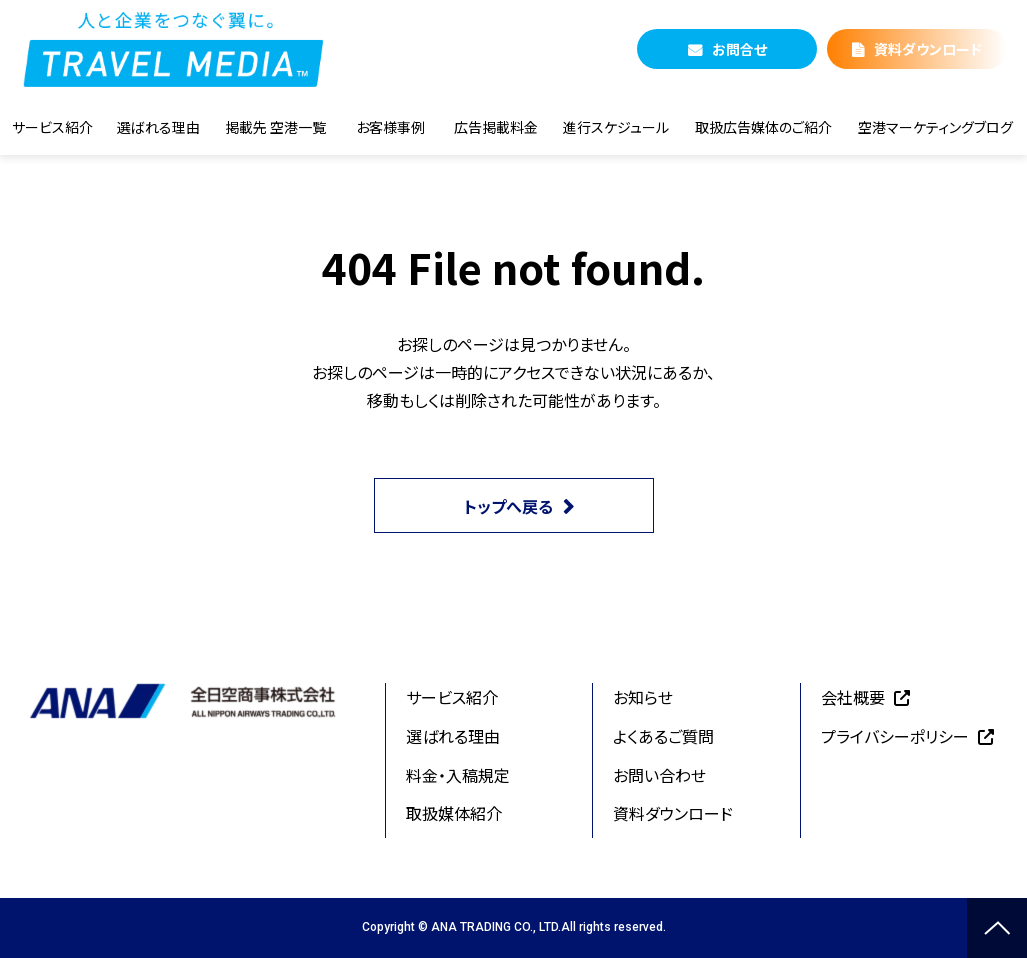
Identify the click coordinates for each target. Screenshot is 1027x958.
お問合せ (739, 49)
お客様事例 (390, 127)
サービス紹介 (52, 127)
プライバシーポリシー (895, 736)
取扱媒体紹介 (454, 813)
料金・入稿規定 (458, 775)
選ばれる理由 (158, 127)
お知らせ (643, 697)
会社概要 (853, 697)
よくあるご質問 (663, 736)
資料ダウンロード (928, 49)
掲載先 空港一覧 (275, 127)
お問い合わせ (659, 775)
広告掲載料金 (496, 127)
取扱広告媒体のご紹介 (763, 127)
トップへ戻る (508, 506)
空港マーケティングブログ (935, 127)
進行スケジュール (616, 127)
